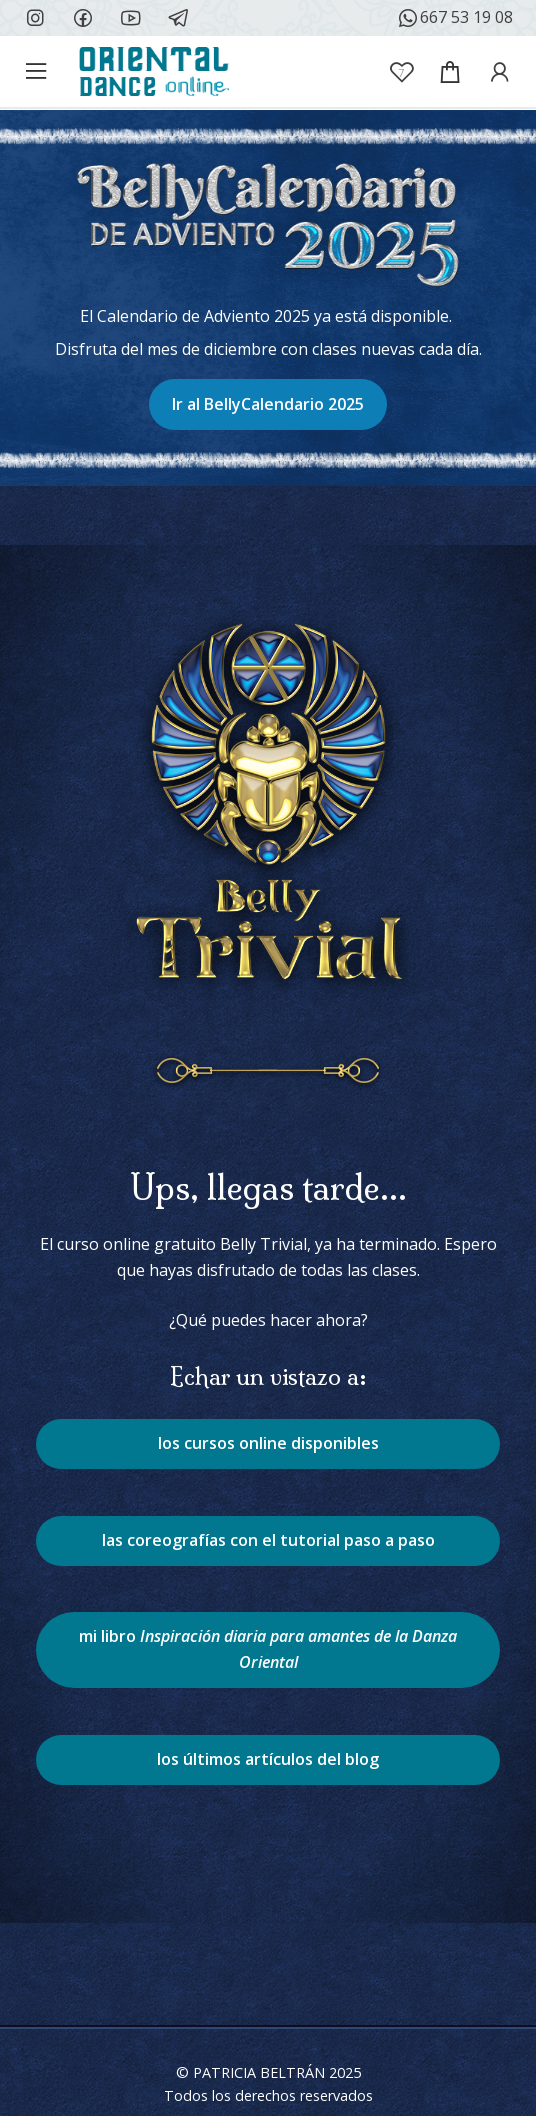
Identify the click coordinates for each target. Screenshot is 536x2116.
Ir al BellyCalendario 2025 (268, 404)
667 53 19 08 (454, 18)
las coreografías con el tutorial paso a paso (268, 1540)
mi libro (268, 1649)
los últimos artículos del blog (268, 1759)
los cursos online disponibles (268, 1443)
